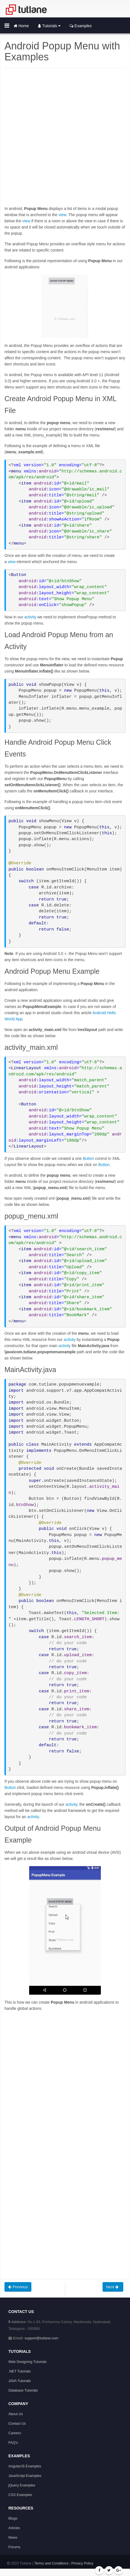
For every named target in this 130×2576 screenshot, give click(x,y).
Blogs (12, 2518)
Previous (18, 2287)
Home (21, 26)
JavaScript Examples (24, 2476)
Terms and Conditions (51, 2563)
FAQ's (13, 2443)
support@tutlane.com (41, 2338)
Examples (80, 26)
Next (113, 2287)
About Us (15, 2414)
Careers (14, 2433)
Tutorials (49, 26)
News (12, 2538)
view (62, 214)
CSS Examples (20, 2495)
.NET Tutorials (19, 2371)
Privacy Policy (82, 2563)
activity (30, 617)
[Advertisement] (65, 140)
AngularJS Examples (24, 2466)
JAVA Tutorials (19, 2381)
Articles (14, 2528)
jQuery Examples (21, 2485)
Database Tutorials (23, 2390)
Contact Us (17, 2424)
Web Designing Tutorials (27, 2362)
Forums (14, 2547)
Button (88, 1158)
